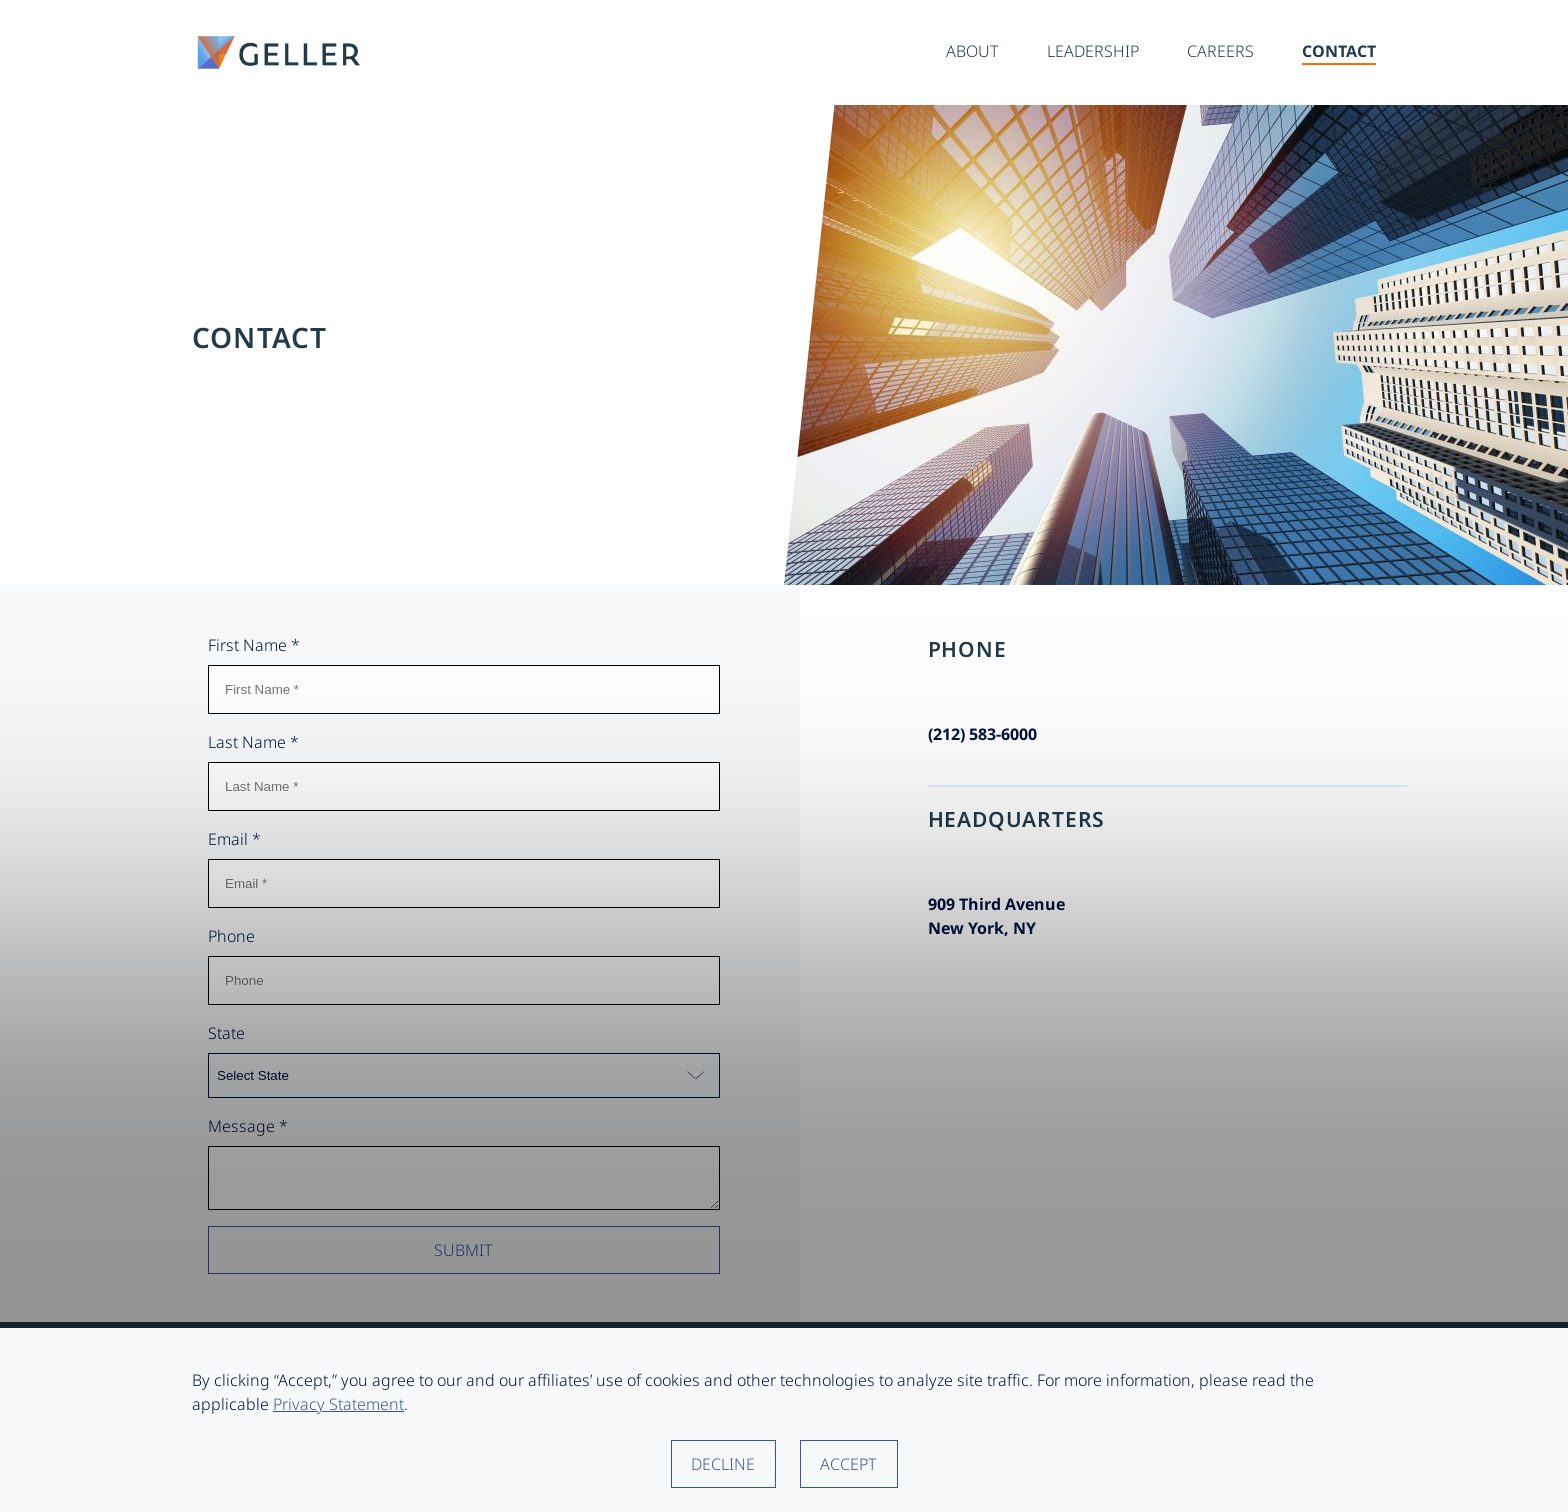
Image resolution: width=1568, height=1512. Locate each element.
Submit (463, 1256)
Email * (234, 839)
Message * (248, 1126)
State (226, 1033)
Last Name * (253, 742)
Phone (231, 936)
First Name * (254, 645)
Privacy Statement (338, 1404)
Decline (723, 1464)
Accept (848, 1464)
